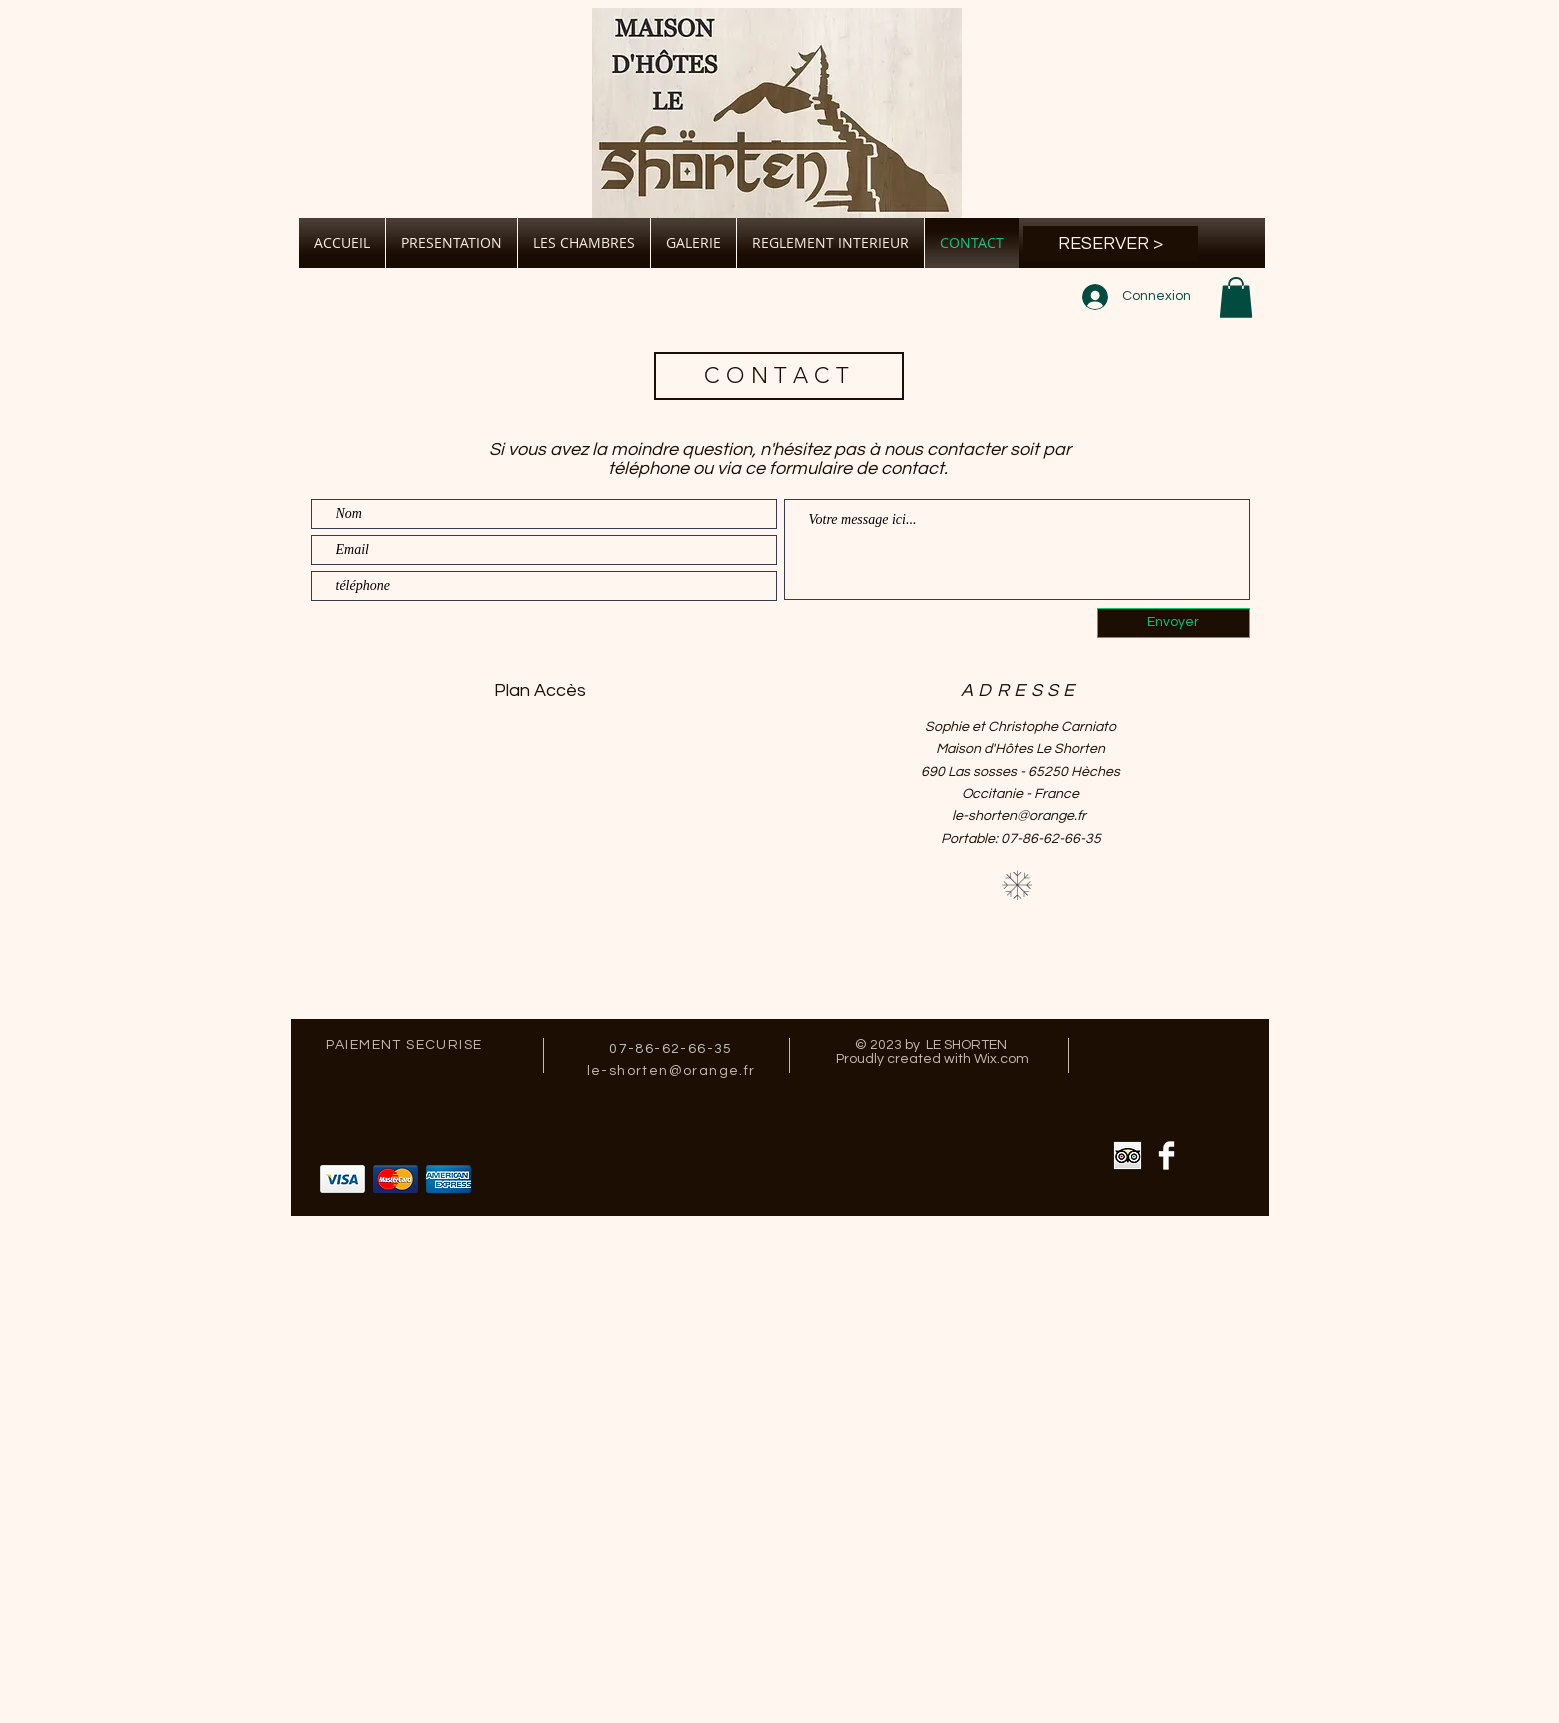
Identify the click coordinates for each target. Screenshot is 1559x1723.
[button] (1236, 297)
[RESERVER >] (1110, 243)
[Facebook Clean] (1166, 1155)
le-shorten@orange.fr (1019, 816)
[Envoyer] (1173, 623)
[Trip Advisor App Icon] (1127, 1155)
